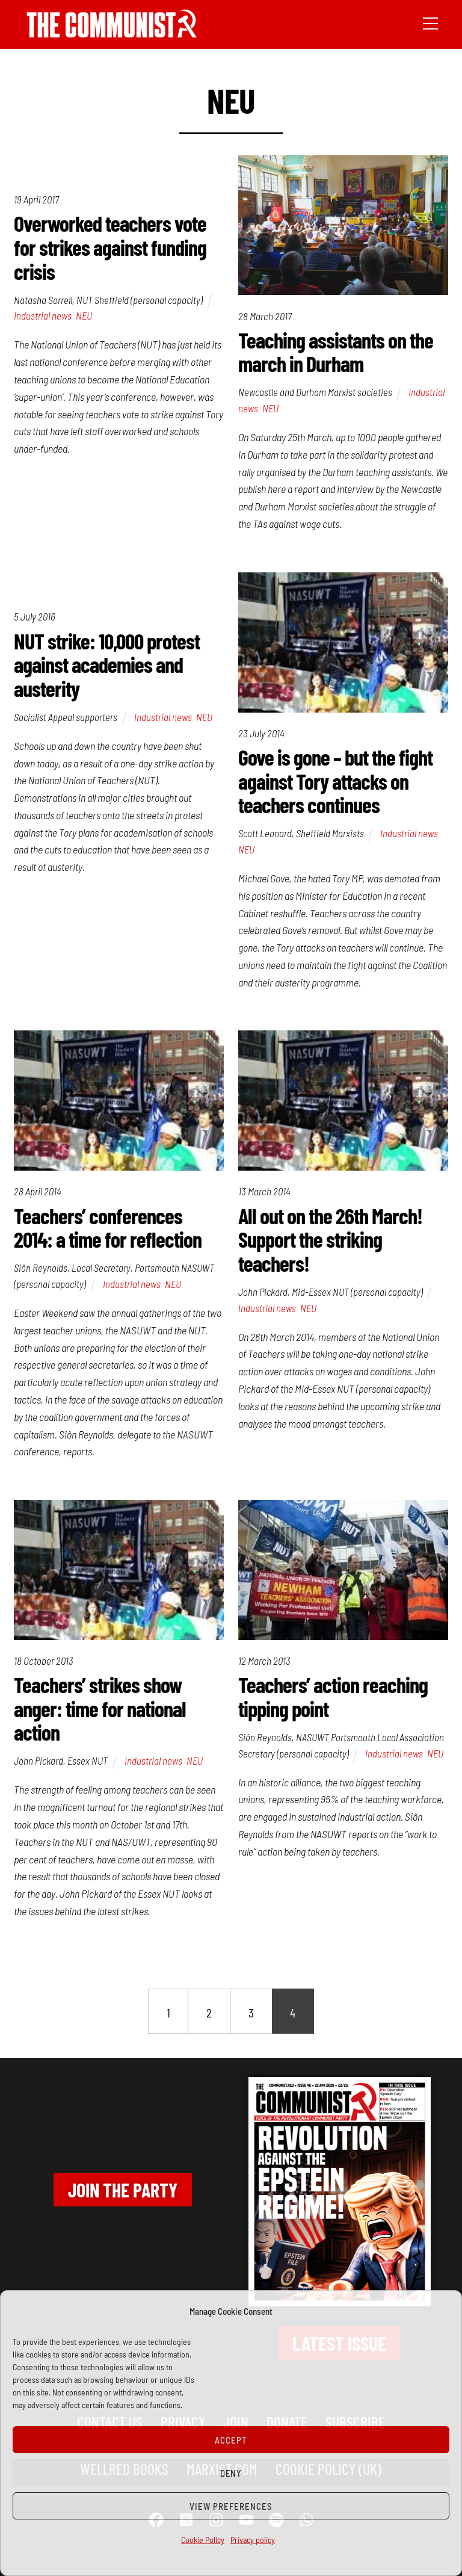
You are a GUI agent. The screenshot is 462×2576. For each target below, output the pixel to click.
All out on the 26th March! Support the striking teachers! (330, 1239)
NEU (84, 315)
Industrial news (43, 315)
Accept (231, 2440)
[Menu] (430, 22)
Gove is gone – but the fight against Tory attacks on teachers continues (335, 780)
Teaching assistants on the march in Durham (335, 352)
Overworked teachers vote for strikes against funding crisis (110, 246)
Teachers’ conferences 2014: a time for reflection (108, 1227)
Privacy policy (252, 2539)
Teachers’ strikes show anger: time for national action (100, 1708)
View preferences (231, 2506)
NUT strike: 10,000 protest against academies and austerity (107, 664)
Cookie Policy (202, 2539)
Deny (231, 2473)
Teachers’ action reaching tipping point (333, 1696)
